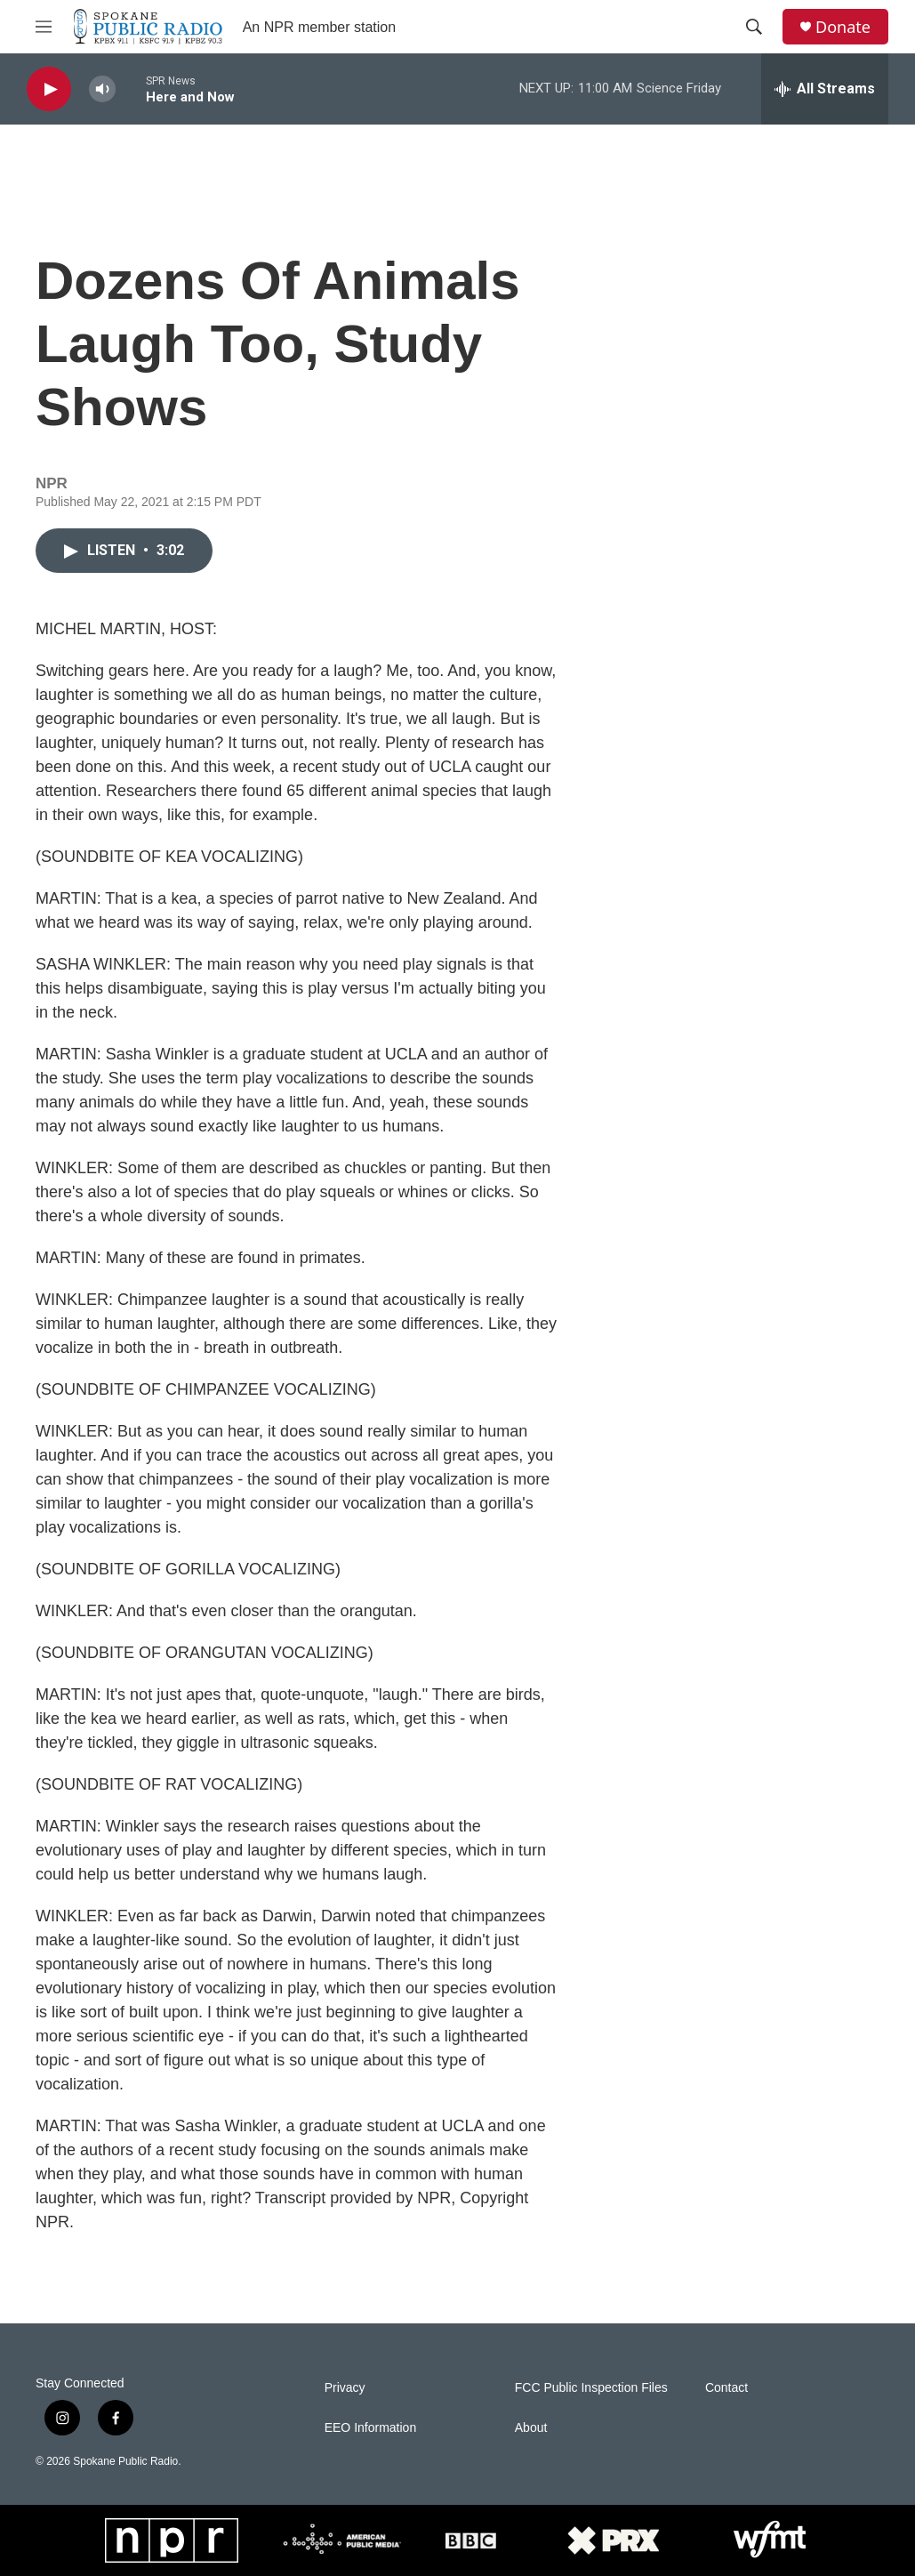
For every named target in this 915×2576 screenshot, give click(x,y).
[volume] (102, 89)
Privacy (345, 2388)
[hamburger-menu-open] (43, 26)
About (531, 2428)
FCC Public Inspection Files (591, 2388)
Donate (843, 27)
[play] (49, 89)
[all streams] (824, 89)
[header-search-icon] (754, 27)
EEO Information (371, 2428)
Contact (726, 2388)
